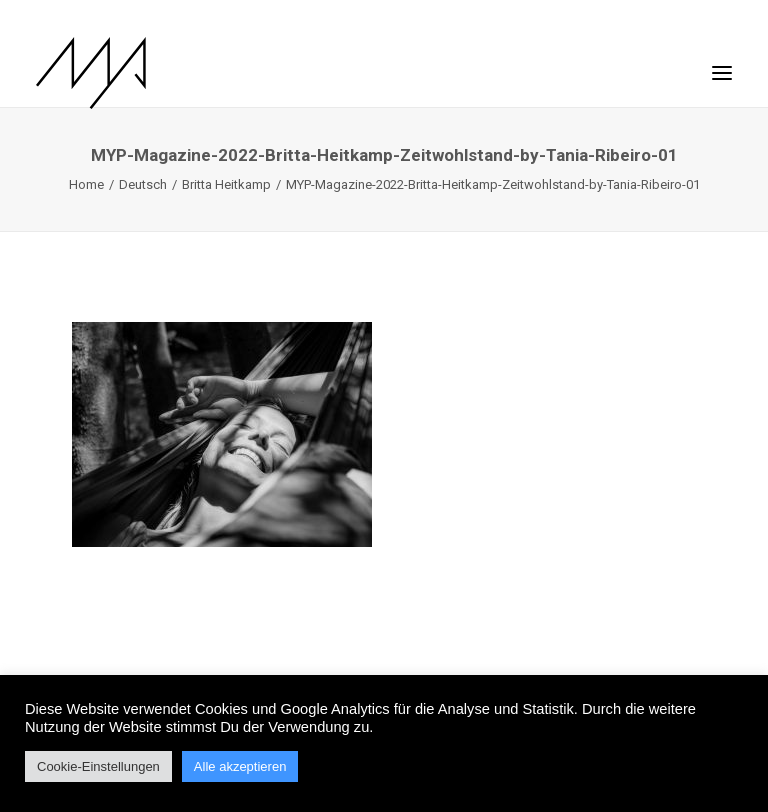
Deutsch (143, 184)
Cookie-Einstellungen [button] (98, 766)
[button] (722, 63)
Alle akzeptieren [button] (240, 766)
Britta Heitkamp (226, 184)
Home (86, 184)
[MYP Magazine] (91, 73)
